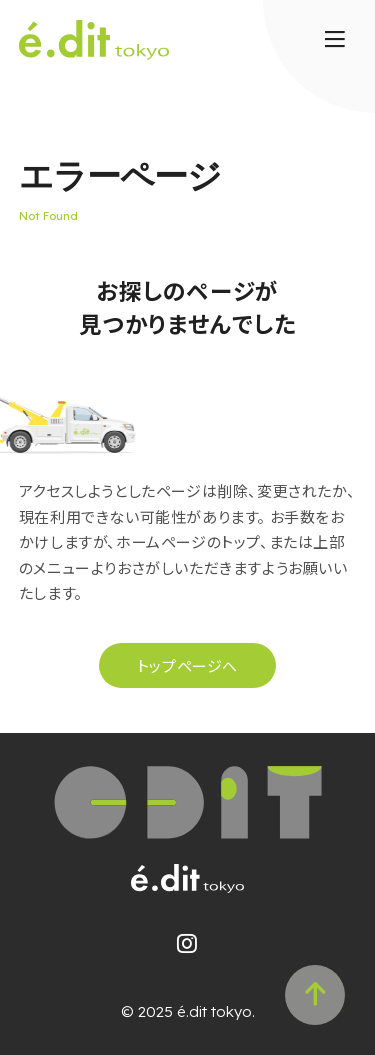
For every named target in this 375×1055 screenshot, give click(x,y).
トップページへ (187, 665)
